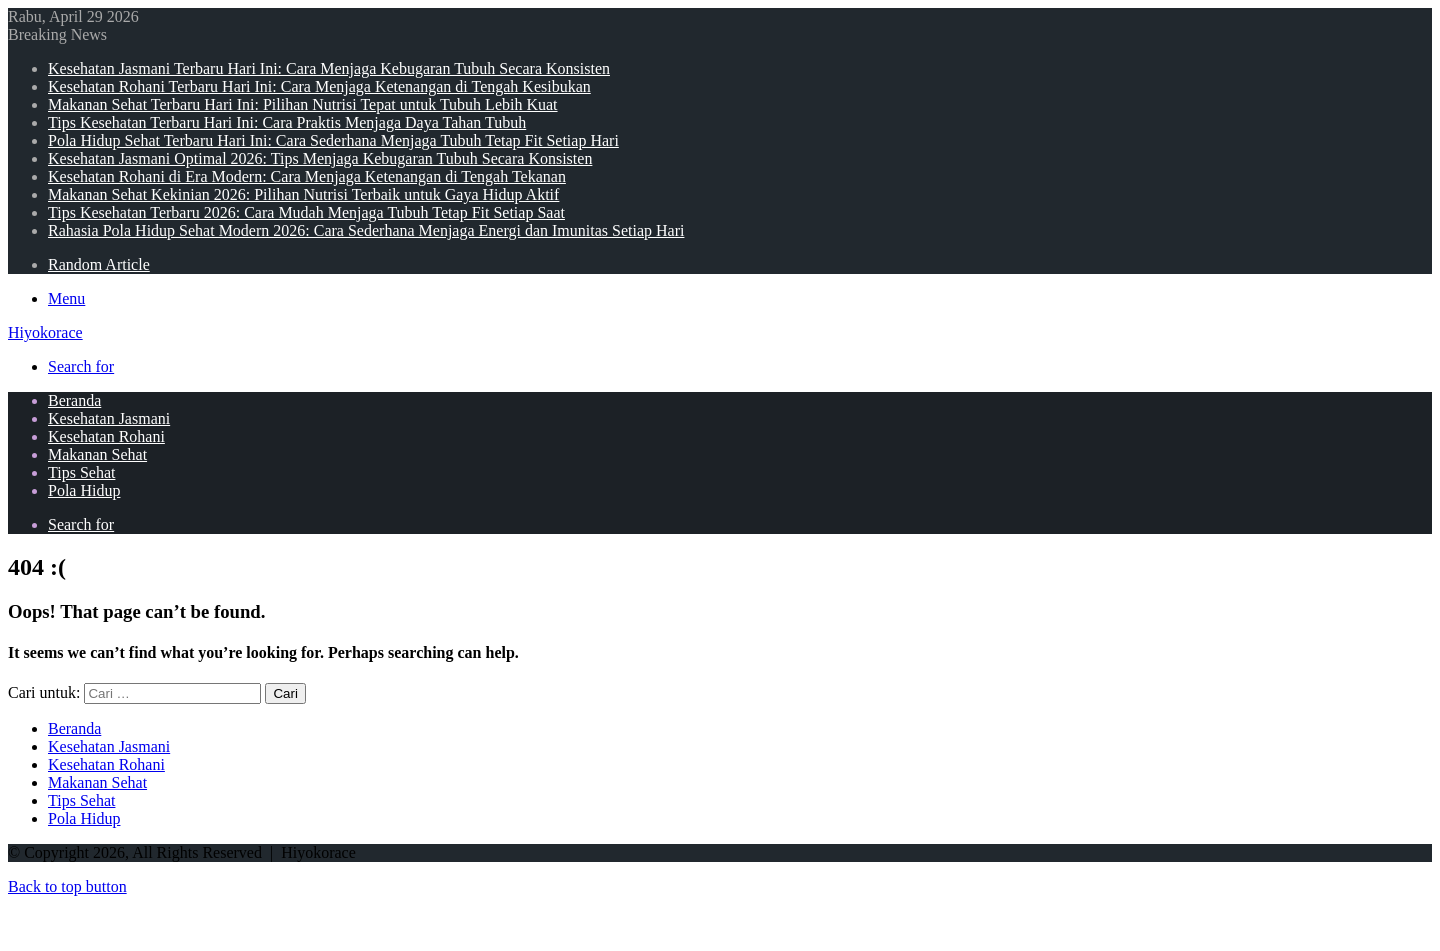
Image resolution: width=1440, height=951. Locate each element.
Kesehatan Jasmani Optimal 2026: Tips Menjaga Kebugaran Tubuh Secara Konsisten (320, 158)
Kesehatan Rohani (106, 436)
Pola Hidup (84, 490)
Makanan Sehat (97, 454)
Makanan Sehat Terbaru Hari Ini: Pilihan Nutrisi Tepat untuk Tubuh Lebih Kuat (303, 104)
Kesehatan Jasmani (109, 418)
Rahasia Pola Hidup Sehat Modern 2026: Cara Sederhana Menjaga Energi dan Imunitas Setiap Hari (366, 230)
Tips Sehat (81, 472)
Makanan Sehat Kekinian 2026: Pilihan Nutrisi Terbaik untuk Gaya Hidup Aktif (303, 194)
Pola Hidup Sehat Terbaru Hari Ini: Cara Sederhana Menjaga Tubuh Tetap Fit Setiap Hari (333, 140)
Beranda (74, 400)
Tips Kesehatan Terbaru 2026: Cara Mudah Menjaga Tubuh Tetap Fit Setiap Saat (306, 212)
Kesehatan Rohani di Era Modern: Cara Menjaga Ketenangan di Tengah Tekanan (307, 176)
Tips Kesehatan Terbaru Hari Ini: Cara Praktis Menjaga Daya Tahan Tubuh (287, 122)
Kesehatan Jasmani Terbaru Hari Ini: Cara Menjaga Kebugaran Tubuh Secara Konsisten (329, 68)
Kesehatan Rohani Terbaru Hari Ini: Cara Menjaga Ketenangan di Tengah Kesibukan (319, 86)
